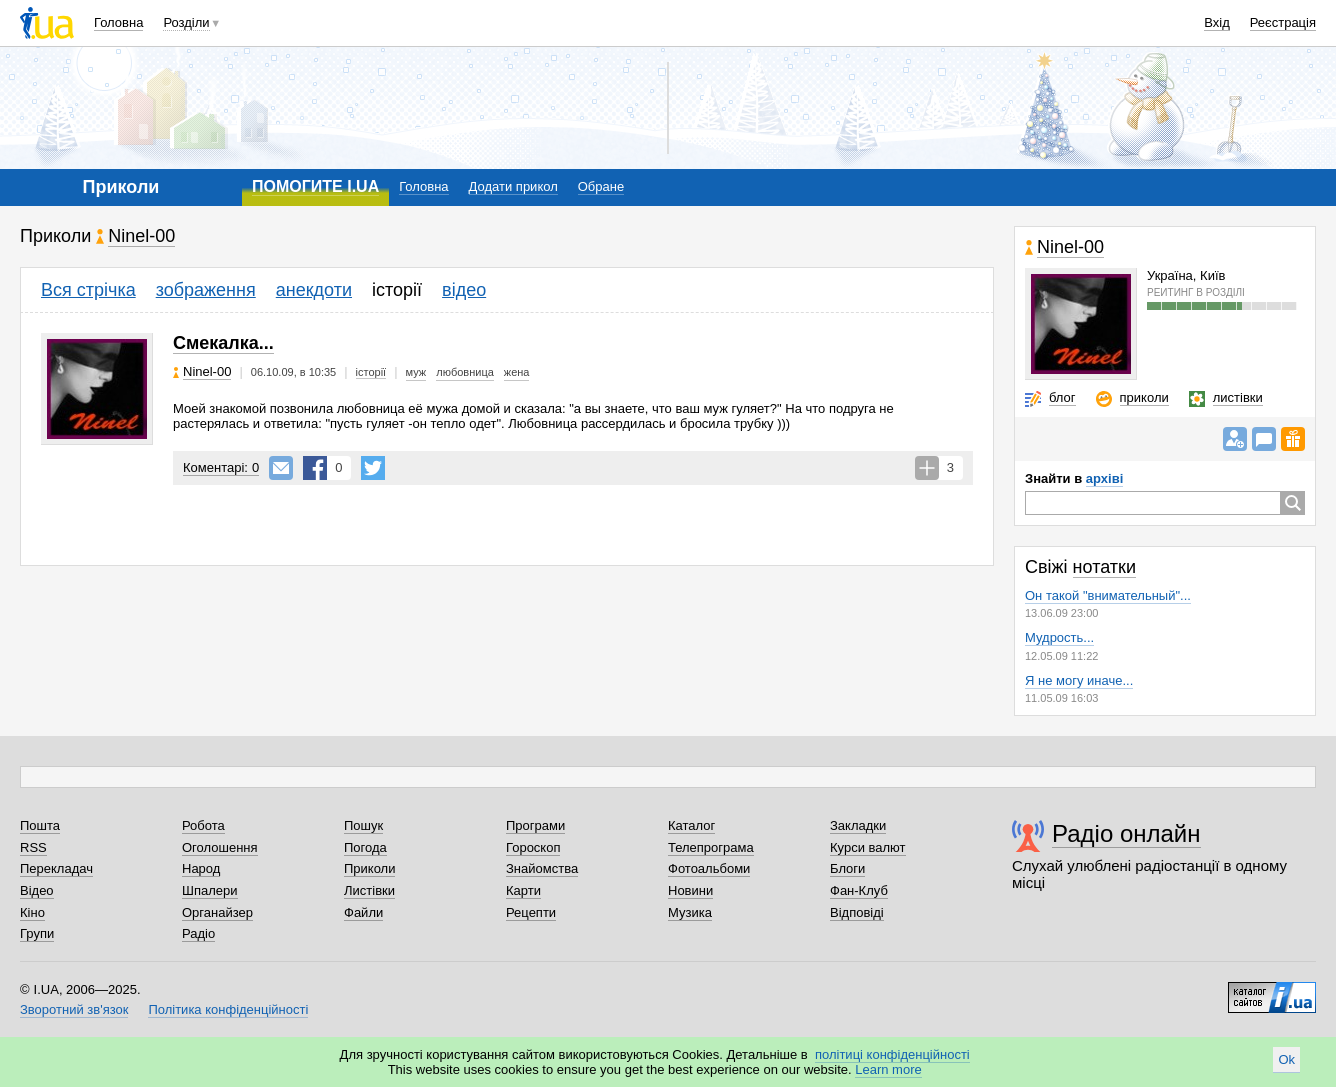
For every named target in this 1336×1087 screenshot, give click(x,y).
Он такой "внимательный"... (1108, 595)
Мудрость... (1059, 637)
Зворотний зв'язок (74, 1009)
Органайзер (217, 912)
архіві (1104, 478)
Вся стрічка (88, 290)
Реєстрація (1283, 22)
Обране (601, 186)
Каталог (691, 825)
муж (416, 372)
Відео (37, 890)
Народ (201, 868)
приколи (1144, 397)
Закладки (858, 825)
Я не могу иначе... (1079, 680)
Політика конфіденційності (228, 1009)
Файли (363, 912)
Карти (523, 890)
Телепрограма (711, 847)
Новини (690, 890)
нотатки (1104, 567)
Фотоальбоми (709, 868)
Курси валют (868, 847)
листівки (1238, 397)
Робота (203, 825)
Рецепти (531, 912)
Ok (1286, 1059)
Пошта (40, 825)
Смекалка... (223, 343)
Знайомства (542, 868)
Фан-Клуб (859, 890)
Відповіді (857, 912)
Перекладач (56, 868)
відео (464, 290)
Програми (535, 825)
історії (397, 290)
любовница (465, 372)
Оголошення (220, 847)
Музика (690, 912)
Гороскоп (533, 847)
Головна (118, 22)
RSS (33, 847)
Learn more (888, 1069)
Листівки (369, 890)
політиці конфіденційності (892, 1054)
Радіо (198, 933)
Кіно (32, 912)
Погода (365, 847)
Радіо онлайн (1126, 833)
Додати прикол (513, 186)
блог (1062, 397)
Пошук (363, 825)
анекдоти (314, 290)
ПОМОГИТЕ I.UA (315, 186)
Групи (37, 933)
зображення (206, 290)
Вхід (1217, 22)
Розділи (186, 22)
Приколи (369, 868)
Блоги (847, 868)
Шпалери (210, 890)
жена (517, 372)
